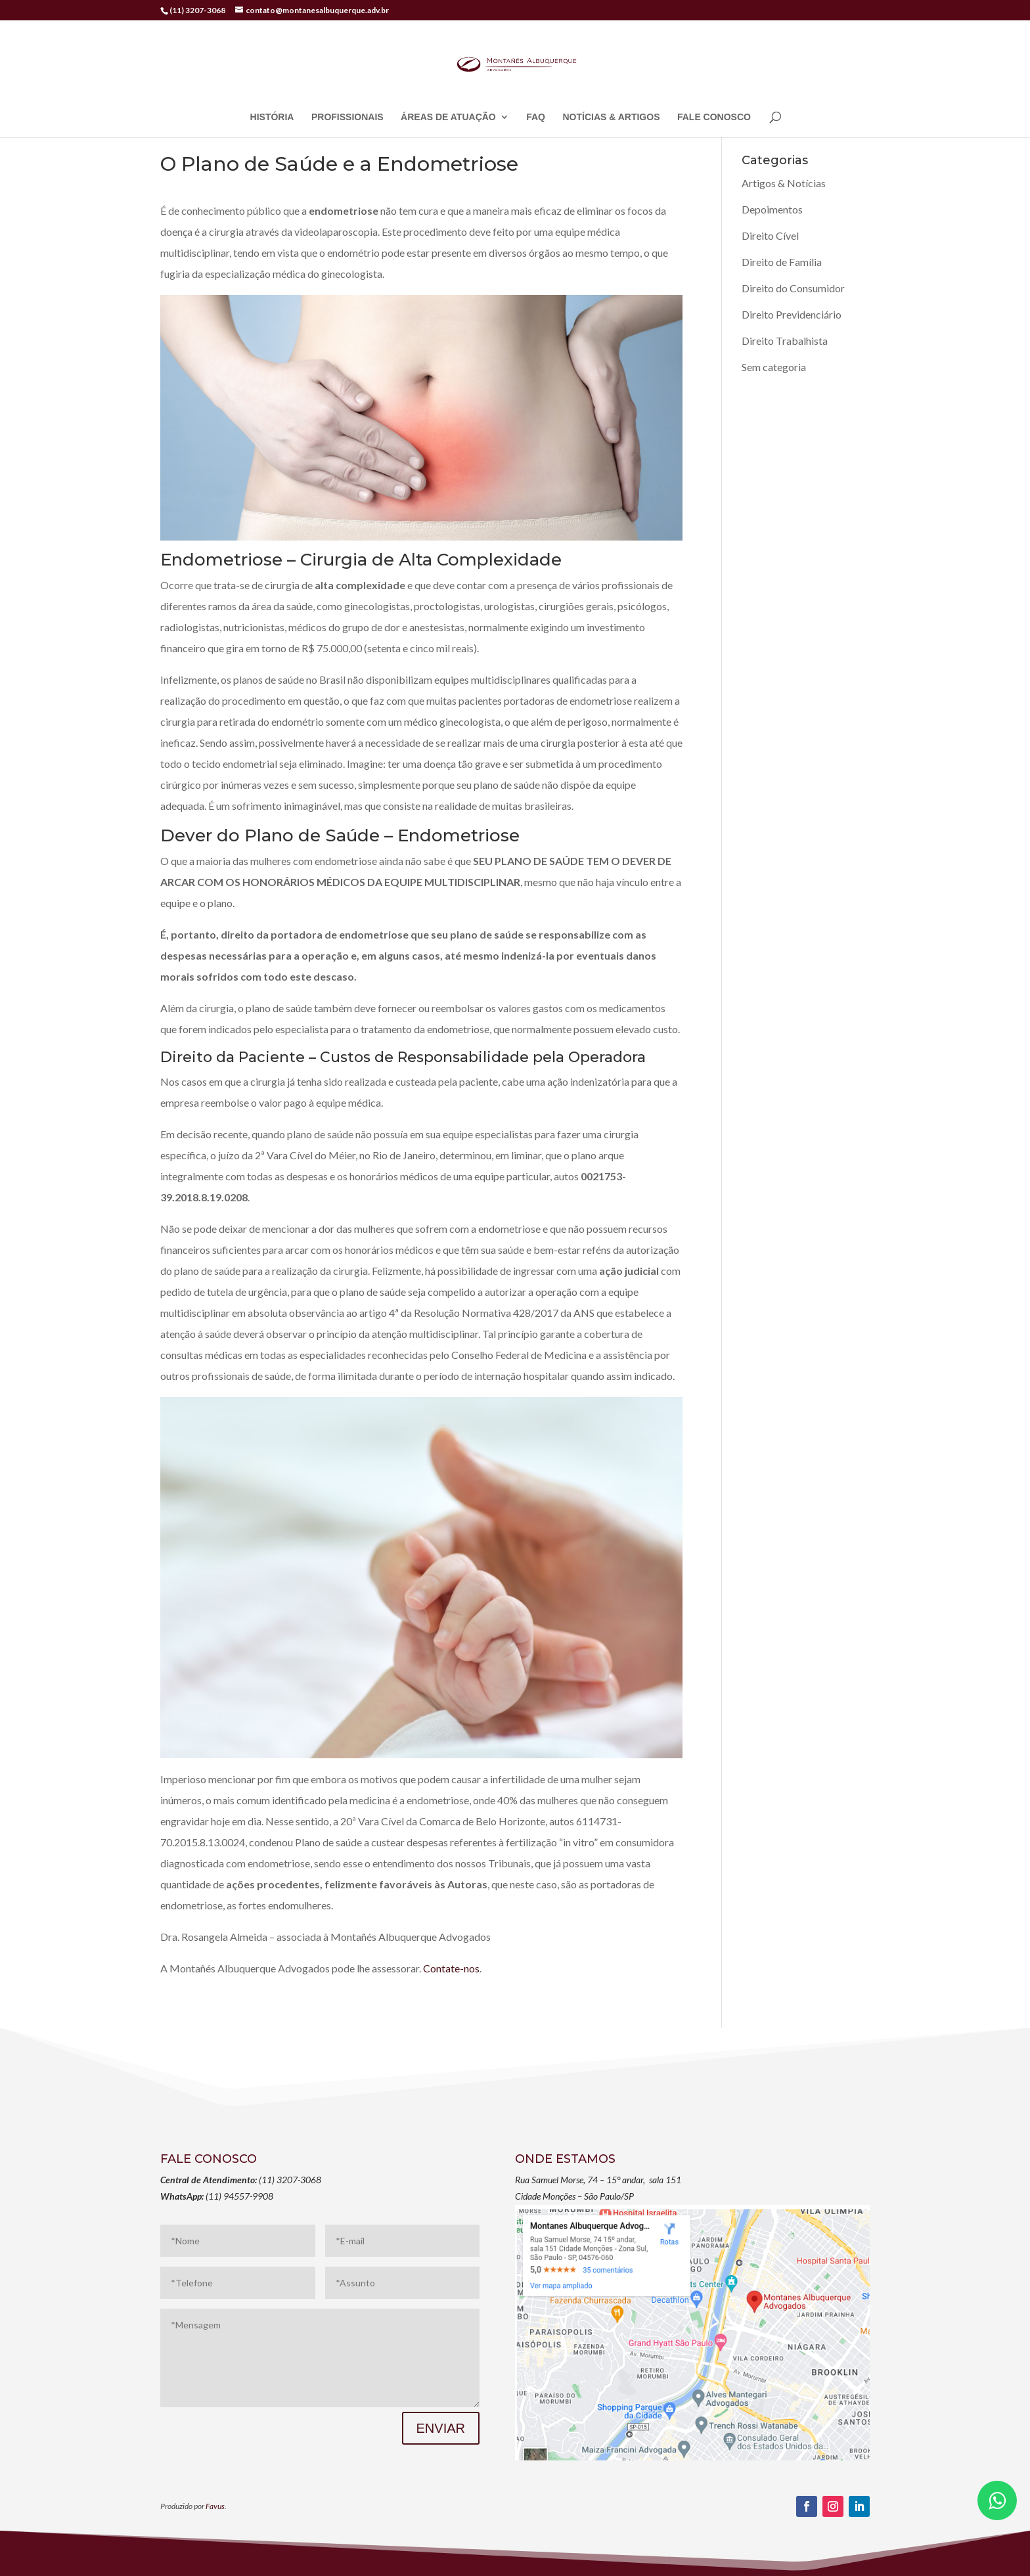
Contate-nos (451, 1968)
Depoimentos (772, 209)
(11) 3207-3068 (197, 10)
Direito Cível (770, 235)
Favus (215, 2506)
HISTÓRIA (272, 117)
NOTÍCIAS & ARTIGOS (611, 117)
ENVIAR (440, 2428)
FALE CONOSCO (714, 117)
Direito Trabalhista (785, 340)
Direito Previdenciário (791, 314)
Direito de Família (782, 261)
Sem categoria (774, 367)
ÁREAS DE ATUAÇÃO (448, 117)
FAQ (535, 117)
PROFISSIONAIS (347, 117)
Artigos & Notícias (784, 183)
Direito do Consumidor (793, 288)
